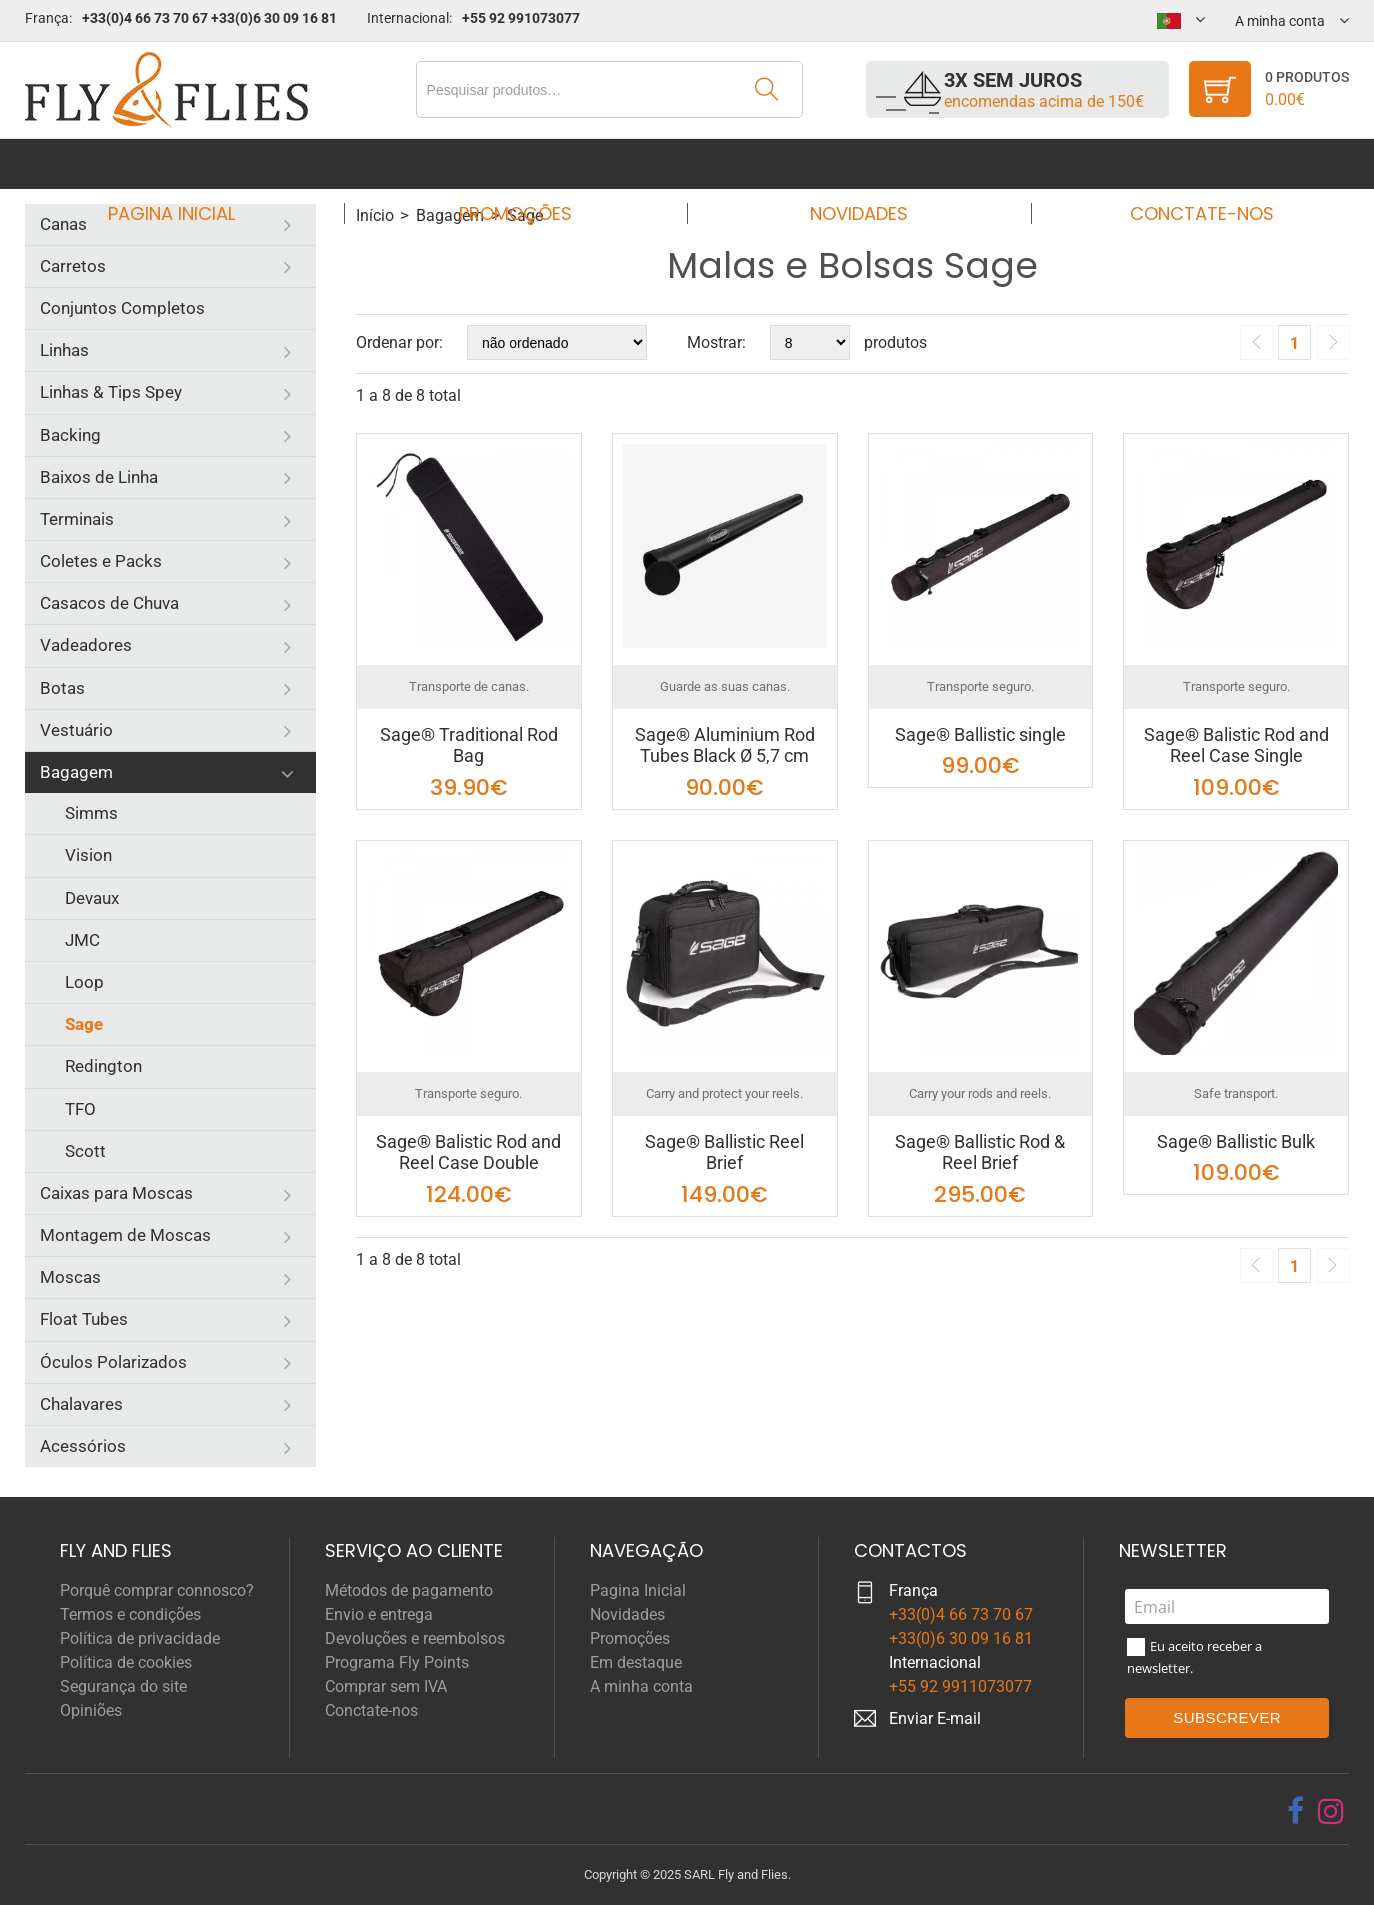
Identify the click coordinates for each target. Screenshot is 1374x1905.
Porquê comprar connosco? (157, 1590)
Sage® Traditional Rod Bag (469, 745)
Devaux (92, 898)
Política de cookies (126, 1662)
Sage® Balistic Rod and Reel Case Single (1236, 745)
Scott (85, 1151)
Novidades (853, 163)
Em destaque (636, 1662)
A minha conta (641, 1686)
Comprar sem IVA (386, 1686)
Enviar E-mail (935, 1718)
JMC (82, 940)
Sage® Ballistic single (980, 734)
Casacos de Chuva (109, 603)
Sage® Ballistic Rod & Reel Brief (980, 1152)
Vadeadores (86, 645)
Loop (84, 982)
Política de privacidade (140, 1638)
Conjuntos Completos (122, 308)
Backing (70, 435)
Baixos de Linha (99, 477)
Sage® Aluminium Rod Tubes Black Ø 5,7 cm (725, 745)
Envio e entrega (379, 1614)
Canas (63, 224)
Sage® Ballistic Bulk (1236, 1141)
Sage (84, 1024)
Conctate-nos (1184, 163)
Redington (103, 1066)
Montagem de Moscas (125, 1235)
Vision (88, 855)
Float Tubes (84, 1319)
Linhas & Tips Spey (111, 392)
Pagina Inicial (190, 163)
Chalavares (81, 1404)
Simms (91, 813)
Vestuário (76, 730)
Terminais (77, 519)
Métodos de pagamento (409, 1590)
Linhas (64, 350)
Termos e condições (130, 1614)
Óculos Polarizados (113, 1362)
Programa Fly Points (397, 1662)
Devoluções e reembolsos (415, 1638)
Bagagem (76, 772)
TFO (80, 1109)
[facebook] (1295, 1811)
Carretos (73, 266)
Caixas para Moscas (116, 1193)
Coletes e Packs (101, 561)
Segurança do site (123, 1686)
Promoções (521, 163)
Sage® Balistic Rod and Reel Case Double (468, 1152)
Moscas (70, 1277)
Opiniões (91, 1710)
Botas (62, 688)
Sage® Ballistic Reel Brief (724, 1152)
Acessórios (83, 1446)
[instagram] (1331, 1811)
